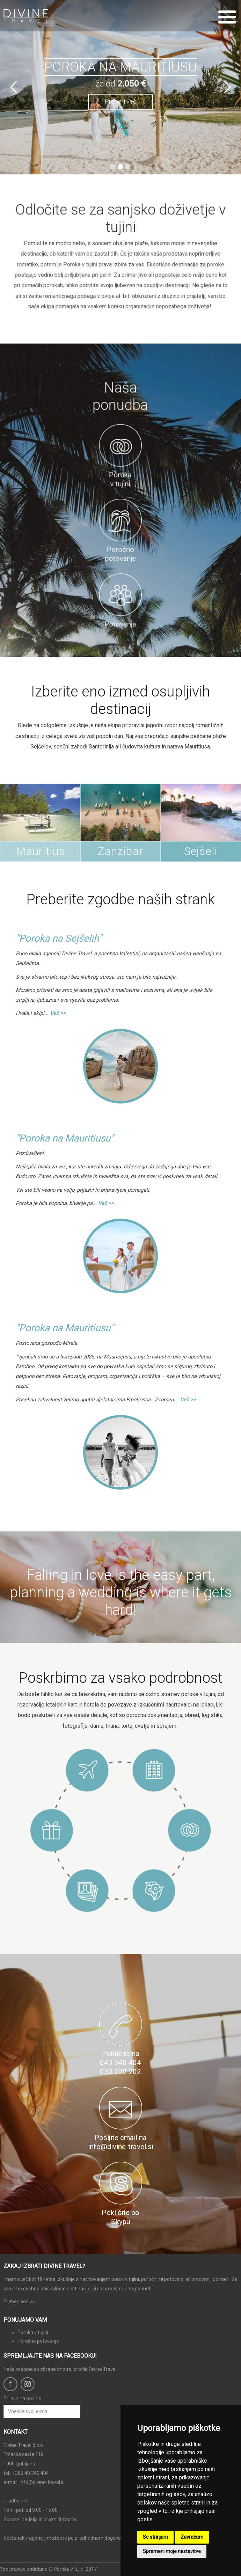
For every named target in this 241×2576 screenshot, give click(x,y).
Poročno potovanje (38, 2341)
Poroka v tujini (32, 2332)
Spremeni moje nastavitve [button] (172, 2551)
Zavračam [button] (192, 2537)
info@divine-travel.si (42, 2482)
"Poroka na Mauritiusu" (65, 1138)
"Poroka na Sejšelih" (59, 938)
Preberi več (120, 101)
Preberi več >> (19, 2301)
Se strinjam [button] (155, 2537)
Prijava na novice (22, 2398)
